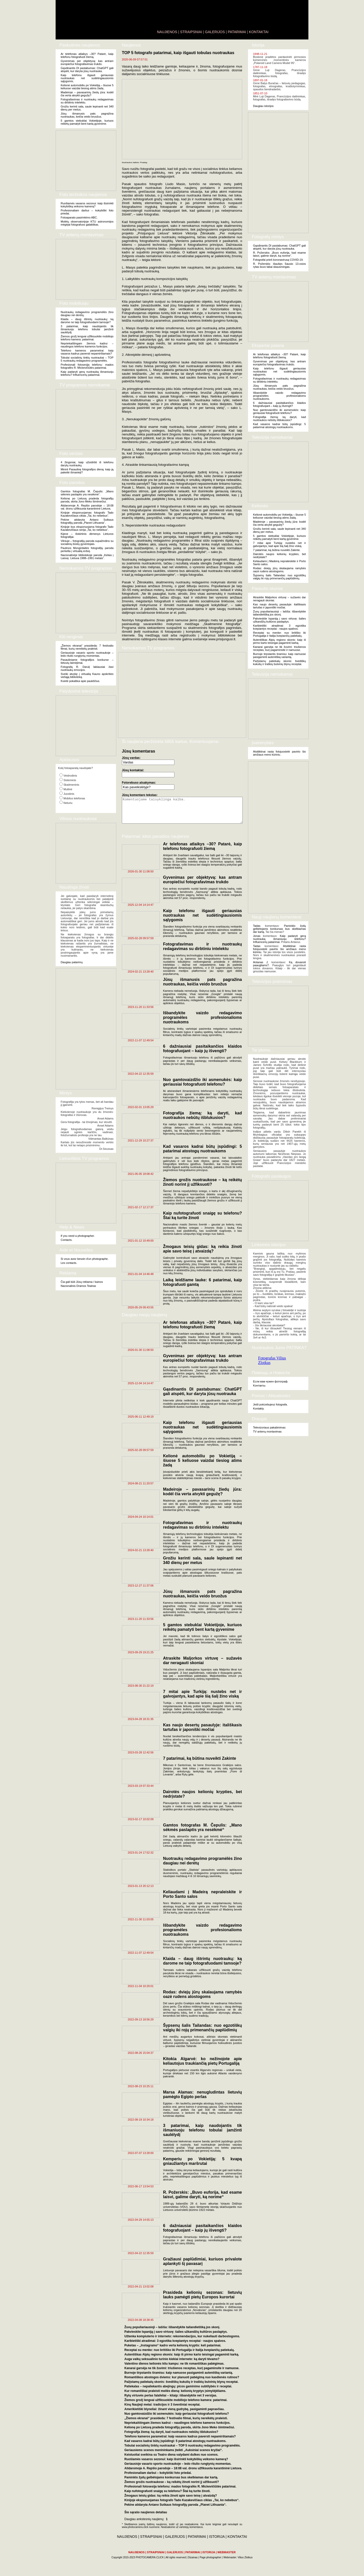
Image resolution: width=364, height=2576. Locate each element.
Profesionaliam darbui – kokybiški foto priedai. (158, 2473)
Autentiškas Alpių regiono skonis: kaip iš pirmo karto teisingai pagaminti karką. (181, 2354)
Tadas (256, 925)
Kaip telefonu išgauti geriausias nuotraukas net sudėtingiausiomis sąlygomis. (87, 78)
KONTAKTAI (258, 32)
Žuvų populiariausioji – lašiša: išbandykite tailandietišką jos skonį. (172, 2327)
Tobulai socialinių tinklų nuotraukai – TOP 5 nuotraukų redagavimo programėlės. (87, 359)
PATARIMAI (237, 32)
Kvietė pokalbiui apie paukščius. (80, 680)
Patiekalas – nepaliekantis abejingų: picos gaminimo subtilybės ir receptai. (178, 2386)
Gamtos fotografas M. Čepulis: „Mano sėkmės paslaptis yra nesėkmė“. (87, 493)
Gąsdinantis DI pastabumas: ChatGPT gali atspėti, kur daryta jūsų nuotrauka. (87, 70)
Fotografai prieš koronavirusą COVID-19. (278, 259)
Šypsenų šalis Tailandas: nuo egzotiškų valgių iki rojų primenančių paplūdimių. (279, 577)
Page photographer (210, 2557)
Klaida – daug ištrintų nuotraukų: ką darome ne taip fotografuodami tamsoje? (87, 321)
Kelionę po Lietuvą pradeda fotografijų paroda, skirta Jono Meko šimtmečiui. (87, 500)
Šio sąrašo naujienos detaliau (145, 2512)
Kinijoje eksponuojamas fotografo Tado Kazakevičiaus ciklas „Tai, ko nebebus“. (87, 514)
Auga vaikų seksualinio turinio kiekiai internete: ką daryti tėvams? (171, 2359)
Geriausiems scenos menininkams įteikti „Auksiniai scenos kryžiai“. (173, 2450)
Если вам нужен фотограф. (270, 1381)
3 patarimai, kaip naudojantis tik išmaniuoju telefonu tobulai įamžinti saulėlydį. (87, 329)
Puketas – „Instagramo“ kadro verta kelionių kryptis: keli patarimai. (172, 2345)
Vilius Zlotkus (245, 2557)
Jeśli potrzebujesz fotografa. (270, 1404)
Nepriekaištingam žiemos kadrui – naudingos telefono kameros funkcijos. (87, 345)
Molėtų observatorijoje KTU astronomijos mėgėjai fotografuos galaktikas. (87, 223)
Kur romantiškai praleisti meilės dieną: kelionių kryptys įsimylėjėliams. (175, 2391)
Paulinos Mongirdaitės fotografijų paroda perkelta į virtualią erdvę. (87, 549)
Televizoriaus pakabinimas (269, 1427)
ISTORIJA (217, 2537)
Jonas (256, 935)
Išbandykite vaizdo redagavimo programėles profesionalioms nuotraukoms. (279, 395)
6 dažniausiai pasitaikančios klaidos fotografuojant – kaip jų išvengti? (279, 404)
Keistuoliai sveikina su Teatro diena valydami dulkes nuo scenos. (171, 2454)
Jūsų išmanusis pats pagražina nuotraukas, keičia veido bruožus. (87, 115)
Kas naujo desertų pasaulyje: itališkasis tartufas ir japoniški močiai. (279, 606)
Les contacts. (69, 1262)
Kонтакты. (259, 1385)
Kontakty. (258, 1408)
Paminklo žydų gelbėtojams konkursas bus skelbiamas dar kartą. (171, 2477)
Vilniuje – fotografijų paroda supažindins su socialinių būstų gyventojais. (87, 542)
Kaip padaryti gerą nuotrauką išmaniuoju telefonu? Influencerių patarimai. (87, 373)
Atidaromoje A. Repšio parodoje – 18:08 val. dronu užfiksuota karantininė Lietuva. (87, 507)
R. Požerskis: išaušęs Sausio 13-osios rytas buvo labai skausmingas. (279, 265)
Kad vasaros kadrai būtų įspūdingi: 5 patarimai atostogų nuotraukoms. (175, 2441)
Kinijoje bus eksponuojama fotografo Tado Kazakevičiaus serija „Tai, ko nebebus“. (87, 528)
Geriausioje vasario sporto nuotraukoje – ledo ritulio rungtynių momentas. (87, 654)
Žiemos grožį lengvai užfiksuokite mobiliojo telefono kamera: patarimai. (87, 338)
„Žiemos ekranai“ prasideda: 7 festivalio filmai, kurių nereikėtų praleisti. (87, 647)
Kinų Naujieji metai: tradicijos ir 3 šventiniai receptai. (162, 2404)
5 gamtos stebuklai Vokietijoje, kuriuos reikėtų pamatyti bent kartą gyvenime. (87, 122)
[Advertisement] (86, 160)
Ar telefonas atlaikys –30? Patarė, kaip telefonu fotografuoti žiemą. (87, 55)
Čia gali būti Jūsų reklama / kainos (82, 1281)
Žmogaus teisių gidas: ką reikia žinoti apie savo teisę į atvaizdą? (170, 2495)
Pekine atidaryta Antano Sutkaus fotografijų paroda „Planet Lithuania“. (87, 521)
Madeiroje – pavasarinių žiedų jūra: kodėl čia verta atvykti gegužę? (87, 94)
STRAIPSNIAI (191, 32)
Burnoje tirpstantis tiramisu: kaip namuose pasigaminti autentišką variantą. (178, 2372)
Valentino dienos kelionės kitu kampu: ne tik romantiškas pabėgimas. (174, 2363)
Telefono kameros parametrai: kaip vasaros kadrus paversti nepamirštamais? (87, 352)
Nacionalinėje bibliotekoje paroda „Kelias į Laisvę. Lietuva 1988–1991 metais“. (87, 557)
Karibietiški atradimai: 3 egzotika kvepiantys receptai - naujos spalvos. (175, 2341)
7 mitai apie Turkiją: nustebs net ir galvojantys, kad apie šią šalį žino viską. (279, 544)
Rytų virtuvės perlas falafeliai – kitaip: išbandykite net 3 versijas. (170, 2395)
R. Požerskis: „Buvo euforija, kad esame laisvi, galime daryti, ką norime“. (279, 254)
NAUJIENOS (167, 32)
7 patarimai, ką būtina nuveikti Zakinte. (277, 550)
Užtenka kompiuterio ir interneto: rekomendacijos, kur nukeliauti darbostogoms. (182, 2336)
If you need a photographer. (78, 1235)
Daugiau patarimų (72, 962)
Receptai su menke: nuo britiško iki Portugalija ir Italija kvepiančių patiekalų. (179, 2350)
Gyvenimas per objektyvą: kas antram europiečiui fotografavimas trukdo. (87, 62)
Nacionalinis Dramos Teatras (78, 1285)
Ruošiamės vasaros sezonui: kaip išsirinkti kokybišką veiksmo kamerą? (87, 205)
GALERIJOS (215, 32)
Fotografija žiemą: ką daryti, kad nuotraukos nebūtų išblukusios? (171, 2432)
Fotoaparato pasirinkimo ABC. (79, 217)
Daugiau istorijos (263, 105)
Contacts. (66, 1239)
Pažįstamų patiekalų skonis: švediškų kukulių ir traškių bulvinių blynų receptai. (181, 2382)
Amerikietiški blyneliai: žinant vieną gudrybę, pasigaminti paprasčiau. (174, 2409)
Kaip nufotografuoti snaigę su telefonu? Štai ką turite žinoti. (167, 2491)
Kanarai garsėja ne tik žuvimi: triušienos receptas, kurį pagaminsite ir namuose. (181, 2368)
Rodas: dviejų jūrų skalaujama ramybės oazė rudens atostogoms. (279, 570)
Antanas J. (260, 962)
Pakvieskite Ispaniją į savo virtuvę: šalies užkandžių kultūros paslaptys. (176, 2331)
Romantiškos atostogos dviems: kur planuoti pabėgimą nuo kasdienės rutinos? (181, 2377)
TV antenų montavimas (267, 1431)
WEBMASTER (226, 2552)
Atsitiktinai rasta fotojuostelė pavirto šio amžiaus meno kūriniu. (279, 753)
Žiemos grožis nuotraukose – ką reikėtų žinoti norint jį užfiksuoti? (171, 2482)
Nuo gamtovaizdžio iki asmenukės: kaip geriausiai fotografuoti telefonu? (176, 2413)
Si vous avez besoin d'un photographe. (84, 1258)
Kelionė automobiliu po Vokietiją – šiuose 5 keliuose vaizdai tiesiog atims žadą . (87, 87)
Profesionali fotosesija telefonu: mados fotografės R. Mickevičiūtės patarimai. (87, 366)
